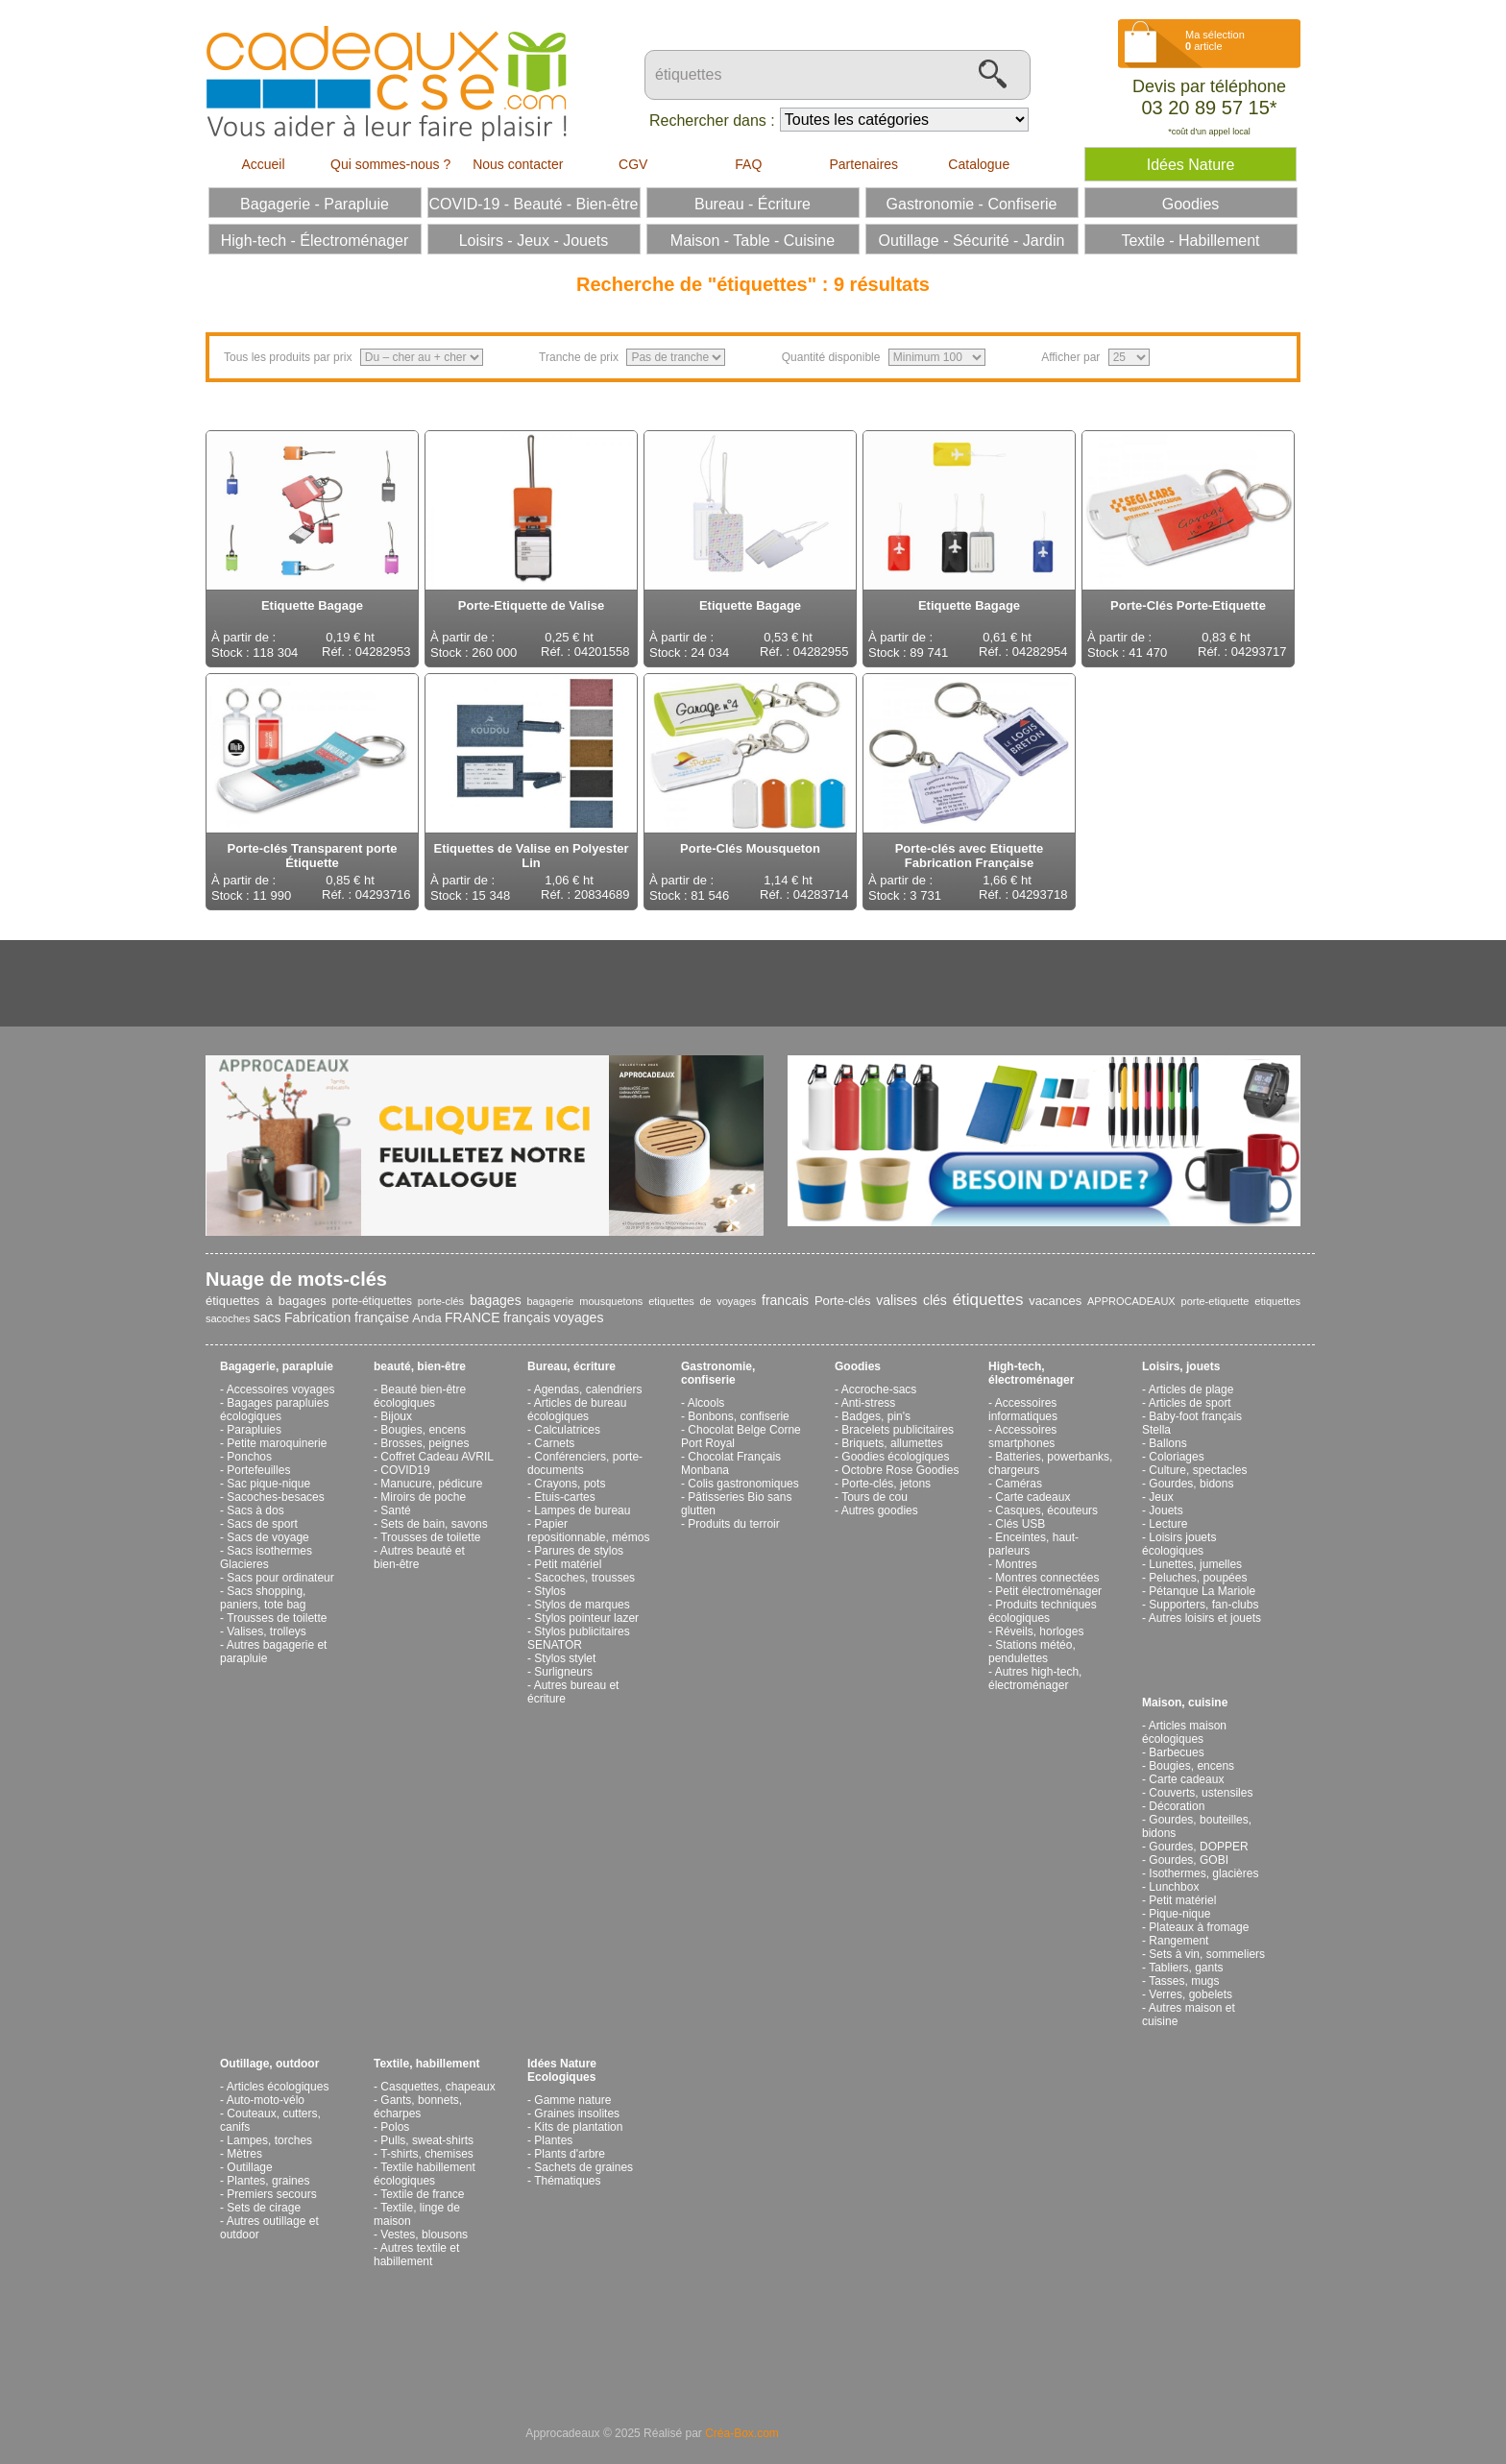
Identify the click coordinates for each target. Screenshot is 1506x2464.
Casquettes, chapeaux (437, 2086)
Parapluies (254, 1430)
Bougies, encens (423, 1430)
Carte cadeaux (1032, 1497)
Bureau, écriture (571, 1366)
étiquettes (988, 1300)
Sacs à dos (255, 1510)
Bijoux (396, 1416)
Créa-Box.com (742, 2433)
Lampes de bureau (582, 1510)
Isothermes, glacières (1203, 1873)
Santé (395, 1510)
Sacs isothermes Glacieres (266, 1557)
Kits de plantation (578, 2127)
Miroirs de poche (423, 1497)
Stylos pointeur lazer (586, 1618)
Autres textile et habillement (416, 2254)
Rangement (1178, 1940)
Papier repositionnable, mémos (588, 1530)
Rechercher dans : (712, 120)
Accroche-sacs (879, 1389)
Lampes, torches (269, 2140)
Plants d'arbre (569, 2154)
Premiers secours (271, 2194)
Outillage (249, 2167)
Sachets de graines (583, 2167)
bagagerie (549, 1301)
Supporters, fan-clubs (1203, 1604)
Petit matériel (567, 1564)
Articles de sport (1190, 1403)
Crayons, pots (569, 1483)
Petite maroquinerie (277, 1443)
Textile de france (422, 2194)
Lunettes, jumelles (1195, 1564)
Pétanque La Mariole (1202, 1591)
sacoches (228, 1318)
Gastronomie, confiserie (718, 1373)
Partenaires (863, 164)
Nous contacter (518, 164)
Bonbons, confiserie (738, 1416)
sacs (267, 1317)
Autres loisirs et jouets (1205, 1618)
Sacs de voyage (267, 1537)
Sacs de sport (262, 1524)
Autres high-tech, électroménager (1034, 1678)
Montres (1015, 1564)
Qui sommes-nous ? (390, 164)
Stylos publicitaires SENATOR (578, 1638)
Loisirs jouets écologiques (1179, 1544)
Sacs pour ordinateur (280, 1577)
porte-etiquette (1215, 1301)
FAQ (748, 164)
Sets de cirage (264, 2207)
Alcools (706, 1403)
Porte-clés (842, 1300)
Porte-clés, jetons (886, 1483)
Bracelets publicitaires (897, 1430)
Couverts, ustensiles (1200, 1793)
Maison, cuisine (1184, 1702)
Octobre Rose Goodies (900, 1470)
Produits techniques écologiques (1042, 1611)
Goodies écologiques (895, 1456)
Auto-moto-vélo (265, 2100)
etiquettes (1277, 1301)
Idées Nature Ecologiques (561, 2070)
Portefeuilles (258, 1470)
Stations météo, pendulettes (1032, 1651)
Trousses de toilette (277, 1618)
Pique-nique (1179, 1913)
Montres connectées (1047, 1577)
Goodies (858, 1366)
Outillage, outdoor (269, 2063)
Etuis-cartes (564, 1497)
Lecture (1168, 1524)
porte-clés (441, 1301)
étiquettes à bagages (266, 1300)
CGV (633, 164)
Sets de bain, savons (433, 1524)
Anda (426, 1318)
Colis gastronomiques (743, 1483)
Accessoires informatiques (1022, 1409)
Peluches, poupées (1198, 1577)
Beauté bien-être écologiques (420, 1396)
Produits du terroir (733, 1524)
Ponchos (249, 1456)
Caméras (1018, 1483)
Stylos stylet (564, 1658)
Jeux (1161, 1497)
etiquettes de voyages (702, 1301)
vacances (1055, 1300)
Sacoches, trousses (584, 1577)
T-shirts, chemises (427, 2154)
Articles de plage (1191, 1389)
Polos (394, 2127)
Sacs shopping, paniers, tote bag (262, 1597)
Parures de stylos (578, 1551)
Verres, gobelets (1190, 1994)
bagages (496, 1300)
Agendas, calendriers (588, 1389)
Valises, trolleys (266, 1631)
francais (785, 1300)
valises (896, 1300)
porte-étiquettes (372, 1301)
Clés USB (1020, 1524)
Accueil (262, 164)
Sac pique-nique (268, 1483)
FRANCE (472, 1317)
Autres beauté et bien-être (419, 1557)
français (526, 1317)
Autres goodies (879, 1510)
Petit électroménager (1048, 1591)
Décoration (1176, 1806)
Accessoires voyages (281, 1389)
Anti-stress (868, 1403)
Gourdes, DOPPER (1198, 1846)
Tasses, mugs (1184, 1981)
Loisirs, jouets (1181, 1366)
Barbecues (1176, 1752)
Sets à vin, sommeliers (1207, 1954)
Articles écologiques (278, 2086)
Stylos (550, 1591)
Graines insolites (576, 2113)
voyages (578, 1317)
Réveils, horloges (1039, 1631)
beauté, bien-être (420, 1366)
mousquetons (611, 1301)
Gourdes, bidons (1191, 1483)
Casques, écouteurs (1046, 1510)
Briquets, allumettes (891, 1443)
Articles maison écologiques (1184, 1732)
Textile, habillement (426, 2063)
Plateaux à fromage (1199, 1927)
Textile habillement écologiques (424, 2174)
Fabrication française (346, 1317)
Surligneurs (563, 1672)
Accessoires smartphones (1022, 1436)
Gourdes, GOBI (1188, 1860)
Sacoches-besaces (275, 1497)
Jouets (1165, 1510)
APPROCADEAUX (1131, 1301)
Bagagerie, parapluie (276, 1366)
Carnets (554, 1443)
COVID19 (404, 1470)
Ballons (1167, 1443)
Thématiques (567, 2180)
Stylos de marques (581, 1604)
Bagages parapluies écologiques (274, 1409)
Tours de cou (874, 1497)
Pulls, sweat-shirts (427, 2140)
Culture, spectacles (1198, 1470)
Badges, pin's (876, 1416)
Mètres (244, 2154)
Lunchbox (1174, 1887)
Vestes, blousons (424, 2234)
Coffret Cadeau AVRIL (437, 1456)
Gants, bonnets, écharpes (418, 2106)
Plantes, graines (268, 2180)
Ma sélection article (1215, 40)
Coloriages (1176, 1456)
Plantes (553, 2140)
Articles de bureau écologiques (576, 1409)
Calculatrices (567, 1430)
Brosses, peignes (424, 1443)
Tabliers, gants (1186, 1967)
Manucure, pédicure (431, 1483)
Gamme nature (572, 2100)
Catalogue (978, 164)
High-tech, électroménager (1031, 1373)
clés (935, 1300)
